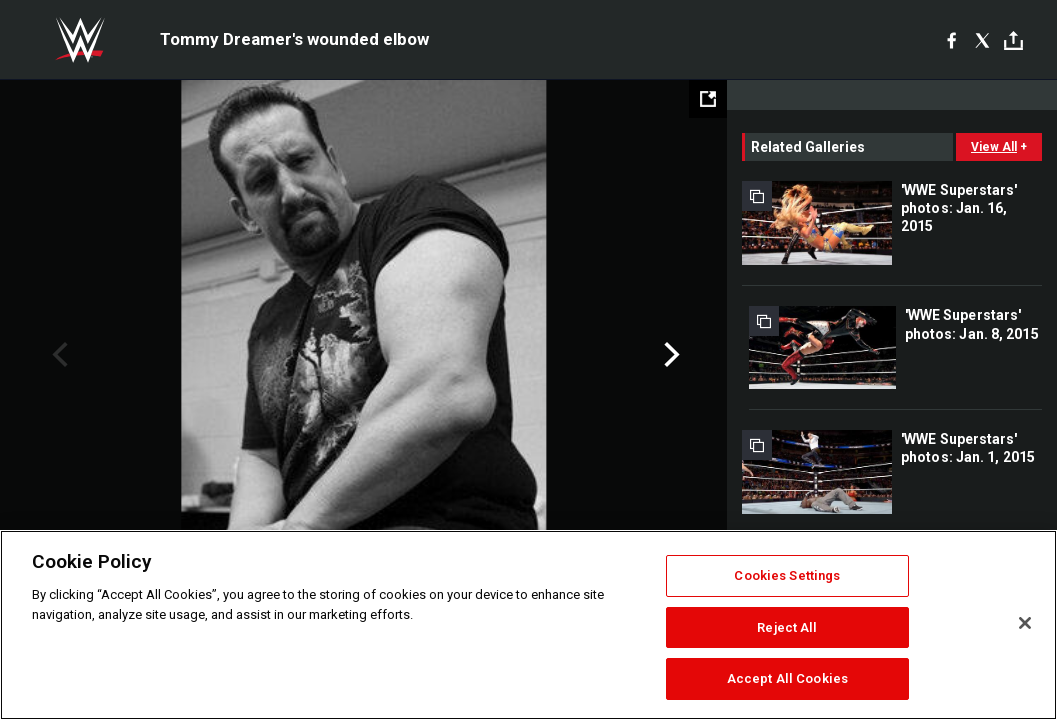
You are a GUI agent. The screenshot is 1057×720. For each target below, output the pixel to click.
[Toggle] (1013, 40)
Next (669, 355)
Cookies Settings (787, 575)
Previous (57, 355)
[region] (528, 625)
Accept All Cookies (787, 678)
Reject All (787, 627)
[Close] (1025, 623)
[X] (982, 40)
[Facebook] (951, 40)
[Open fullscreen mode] (708, 99)
